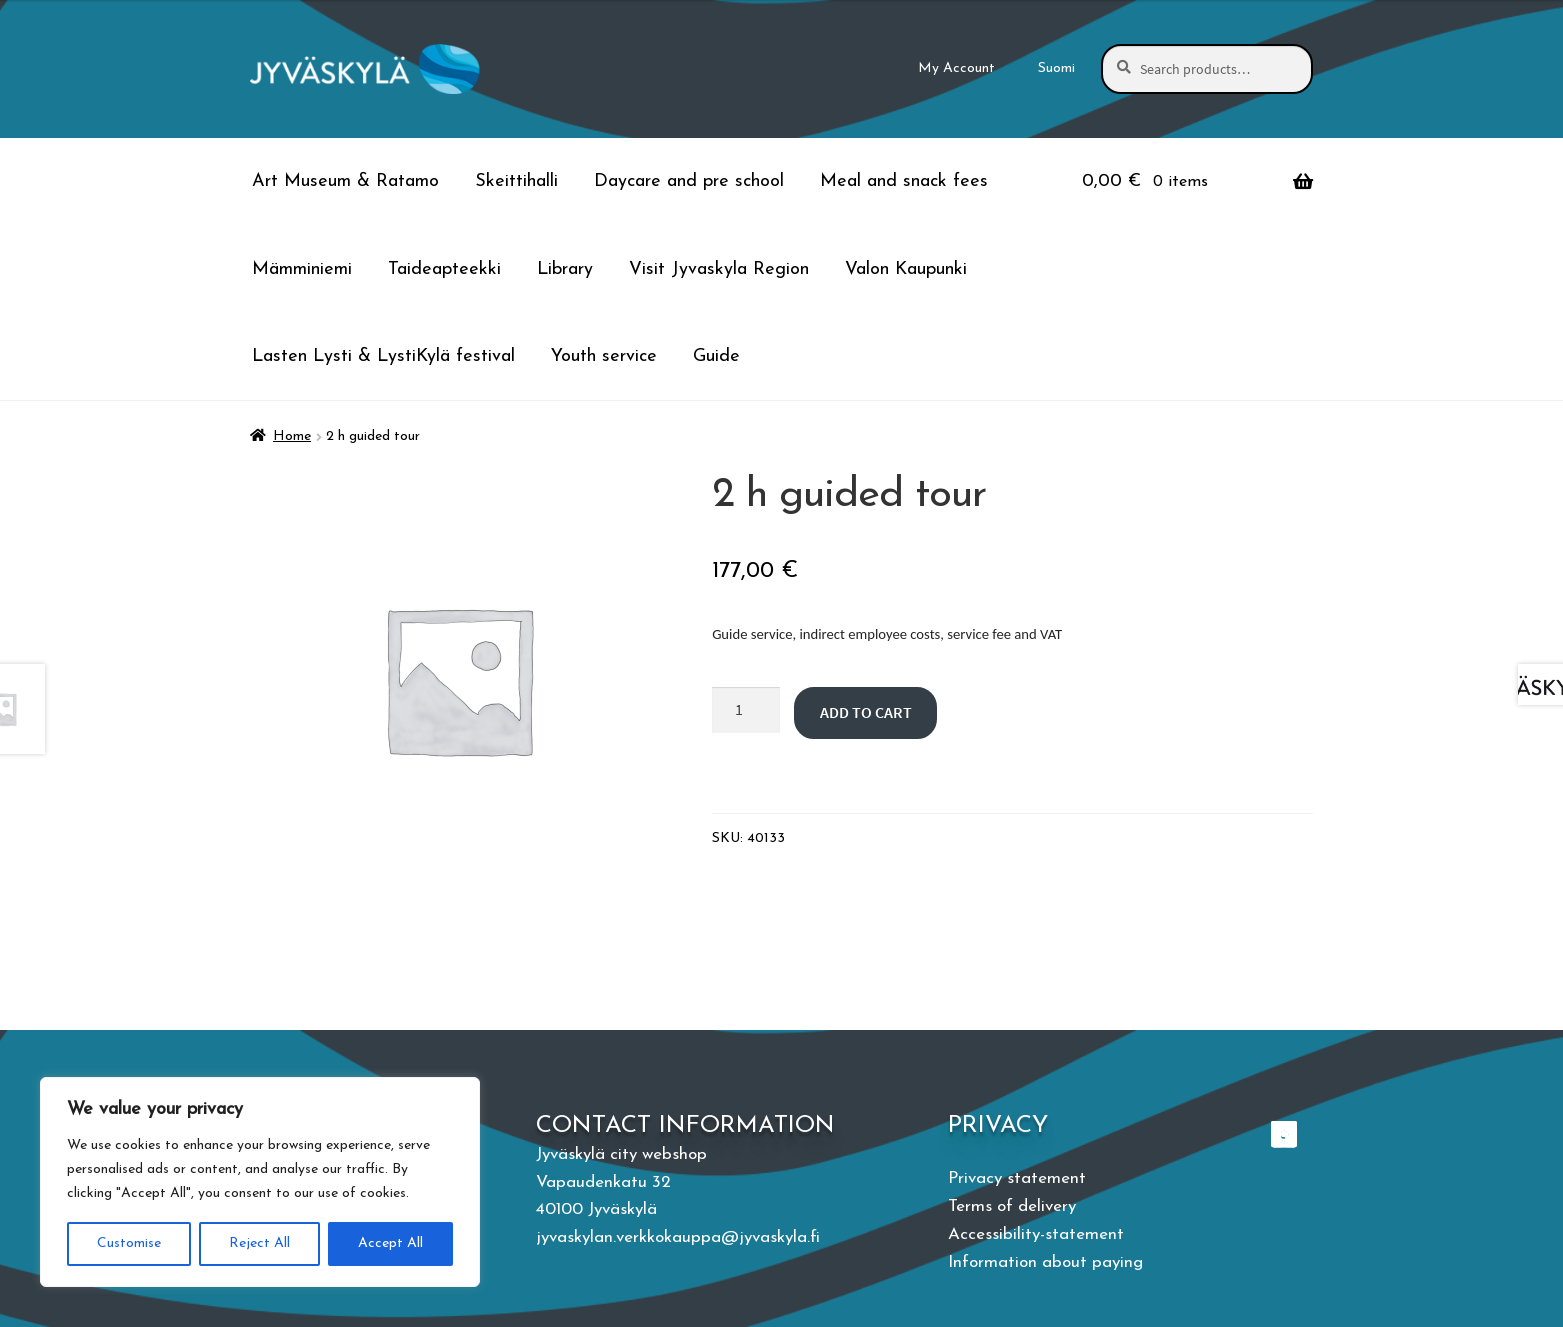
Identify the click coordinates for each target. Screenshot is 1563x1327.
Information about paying (1045, 1262)
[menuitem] (1057, 69)
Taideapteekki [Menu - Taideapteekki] (444, 269)
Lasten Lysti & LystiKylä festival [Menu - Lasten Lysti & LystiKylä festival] (383, 356)
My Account (956, 68)
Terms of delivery (1012, 1206)
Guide (716, 356)
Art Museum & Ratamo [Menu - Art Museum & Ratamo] (345, 181)
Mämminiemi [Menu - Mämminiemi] (302, 269)
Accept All (390, 1243)
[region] (260, 1182)
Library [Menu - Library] (565, 269)
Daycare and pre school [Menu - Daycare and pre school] (689, 181)
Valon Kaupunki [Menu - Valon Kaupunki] (906, 269)
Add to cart (866, 712)
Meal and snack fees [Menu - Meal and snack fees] (904, 181)
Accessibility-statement (1036, 1234)
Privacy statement (1017, 1178)
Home (292, 436)
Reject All (259, 1243)
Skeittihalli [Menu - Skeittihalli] (516, 181)
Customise (129, 1243)
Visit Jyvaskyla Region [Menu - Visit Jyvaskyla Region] (719, 269)
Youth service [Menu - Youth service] (604, 356)
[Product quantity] (746, 710)
